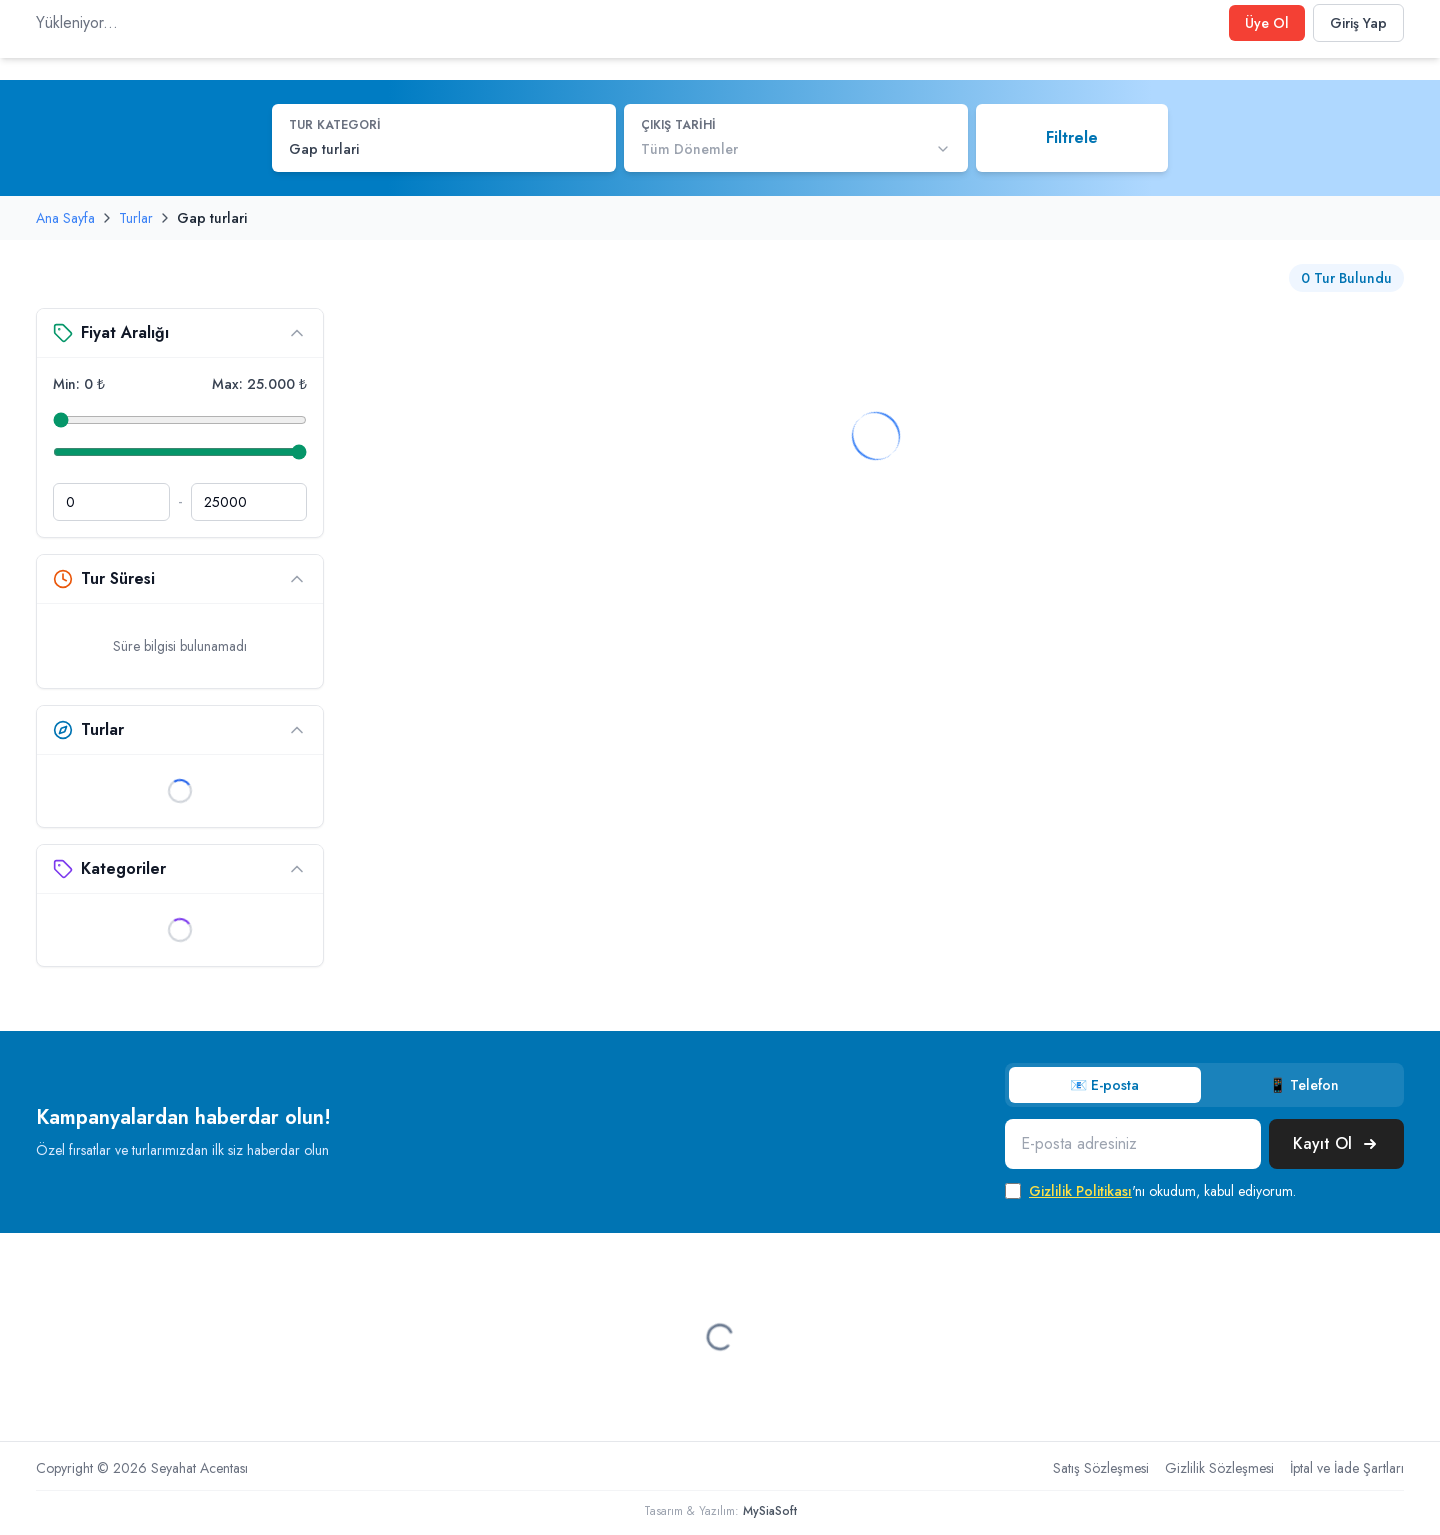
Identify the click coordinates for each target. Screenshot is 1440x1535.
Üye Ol (1267, 23)
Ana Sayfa (65, 218)
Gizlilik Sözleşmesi (1219, 1468)
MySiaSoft (770, 1511)
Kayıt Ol (1336, 1143)
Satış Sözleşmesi (1101, 1468)
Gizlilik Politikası (1080, 1191)
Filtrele (1072, 137)
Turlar (136, 218)
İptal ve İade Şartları (1347, 1468)
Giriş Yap (1358, 23)
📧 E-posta (1104, 1085)
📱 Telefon (1304, 1085)
